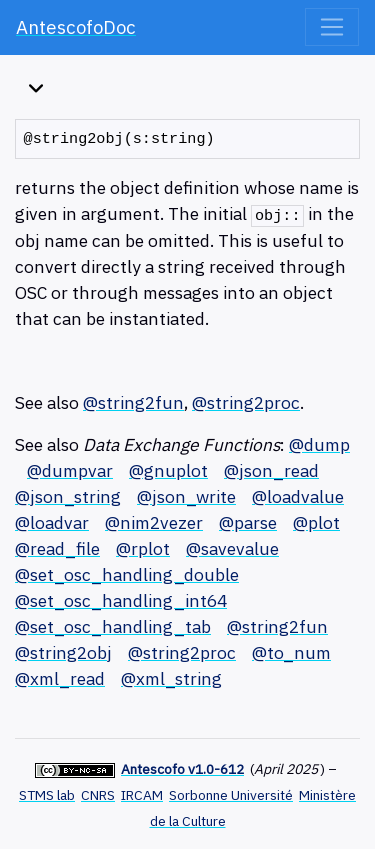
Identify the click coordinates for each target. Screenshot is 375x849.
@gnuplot (168, 470)
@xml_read (60, 678)
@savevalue (232, 548)
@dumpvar (70, 470)
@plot (316, 522)
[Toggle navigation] (332, 27)
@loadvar (52, 522)
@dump (319, 444)
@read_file (57, 548)
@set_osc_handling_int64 (121, 600)
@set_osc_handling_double (127, 574)
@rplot (143, 548)
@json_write (186, 496)
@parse (248, 522)
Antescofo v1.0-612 (182, 769)
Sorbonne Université (231, 795)
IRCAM (142, 795)
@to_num (291, 652)
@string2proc (246, 402)
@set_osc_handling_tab (113, 626)
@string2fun (133, 402)
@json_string (68, 496)
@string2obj (63, 652)
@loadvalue (298, 496)
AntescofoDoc (76, 27)
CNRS (98, 795)
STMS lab (47, 795)
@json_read (271, 470)
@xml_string (171, 678)
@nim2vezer (154, 522)
